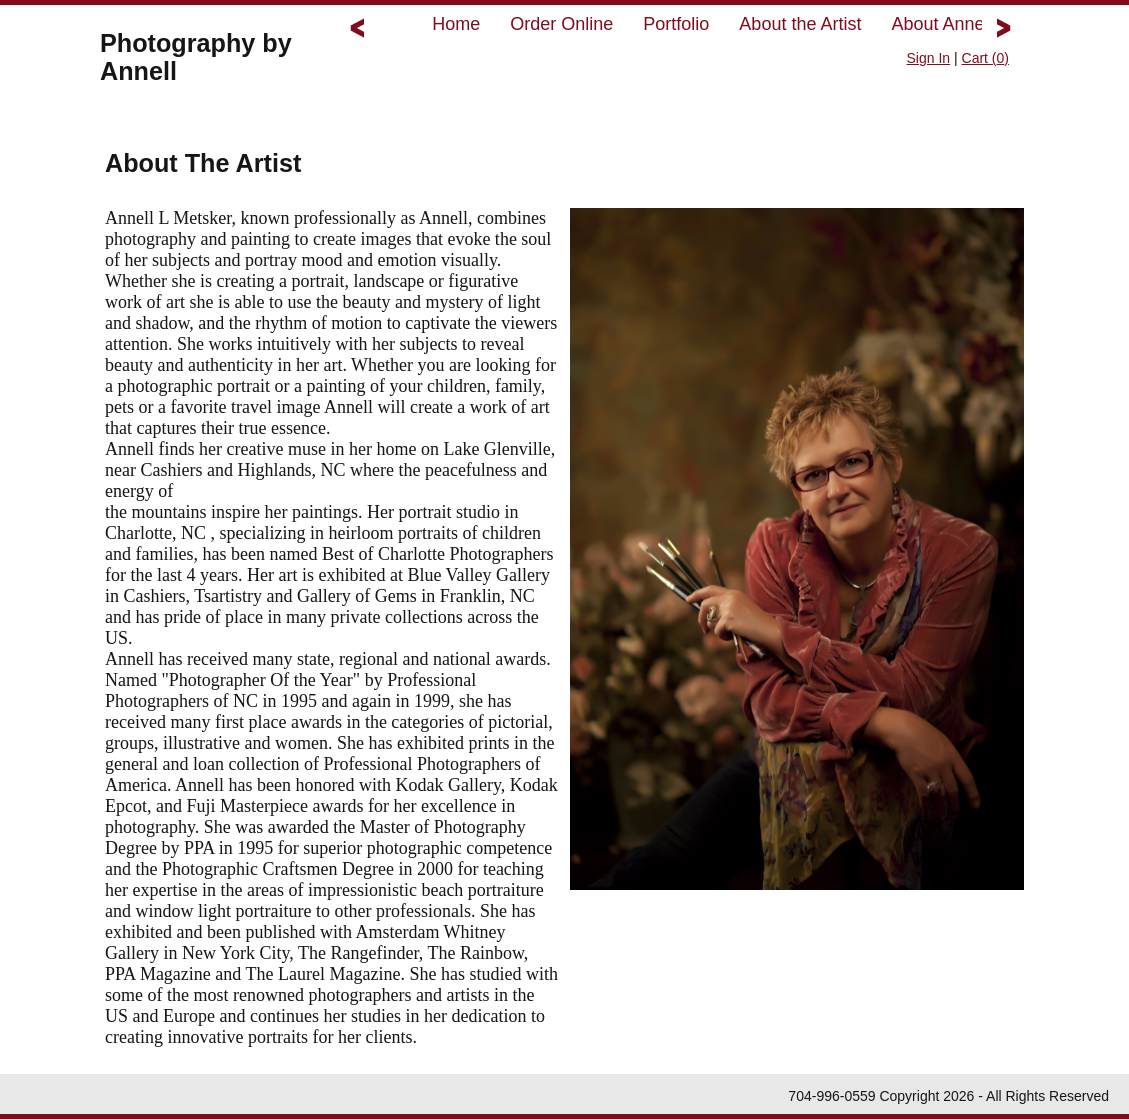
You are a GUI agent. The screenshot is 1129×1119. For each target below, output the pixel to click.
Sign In (929, 58)
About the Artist (800, 24)
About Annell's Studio (976, 24)
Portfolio (676, 24)
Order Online (561, 24)
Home (456, 24)
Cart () (985, 58)
